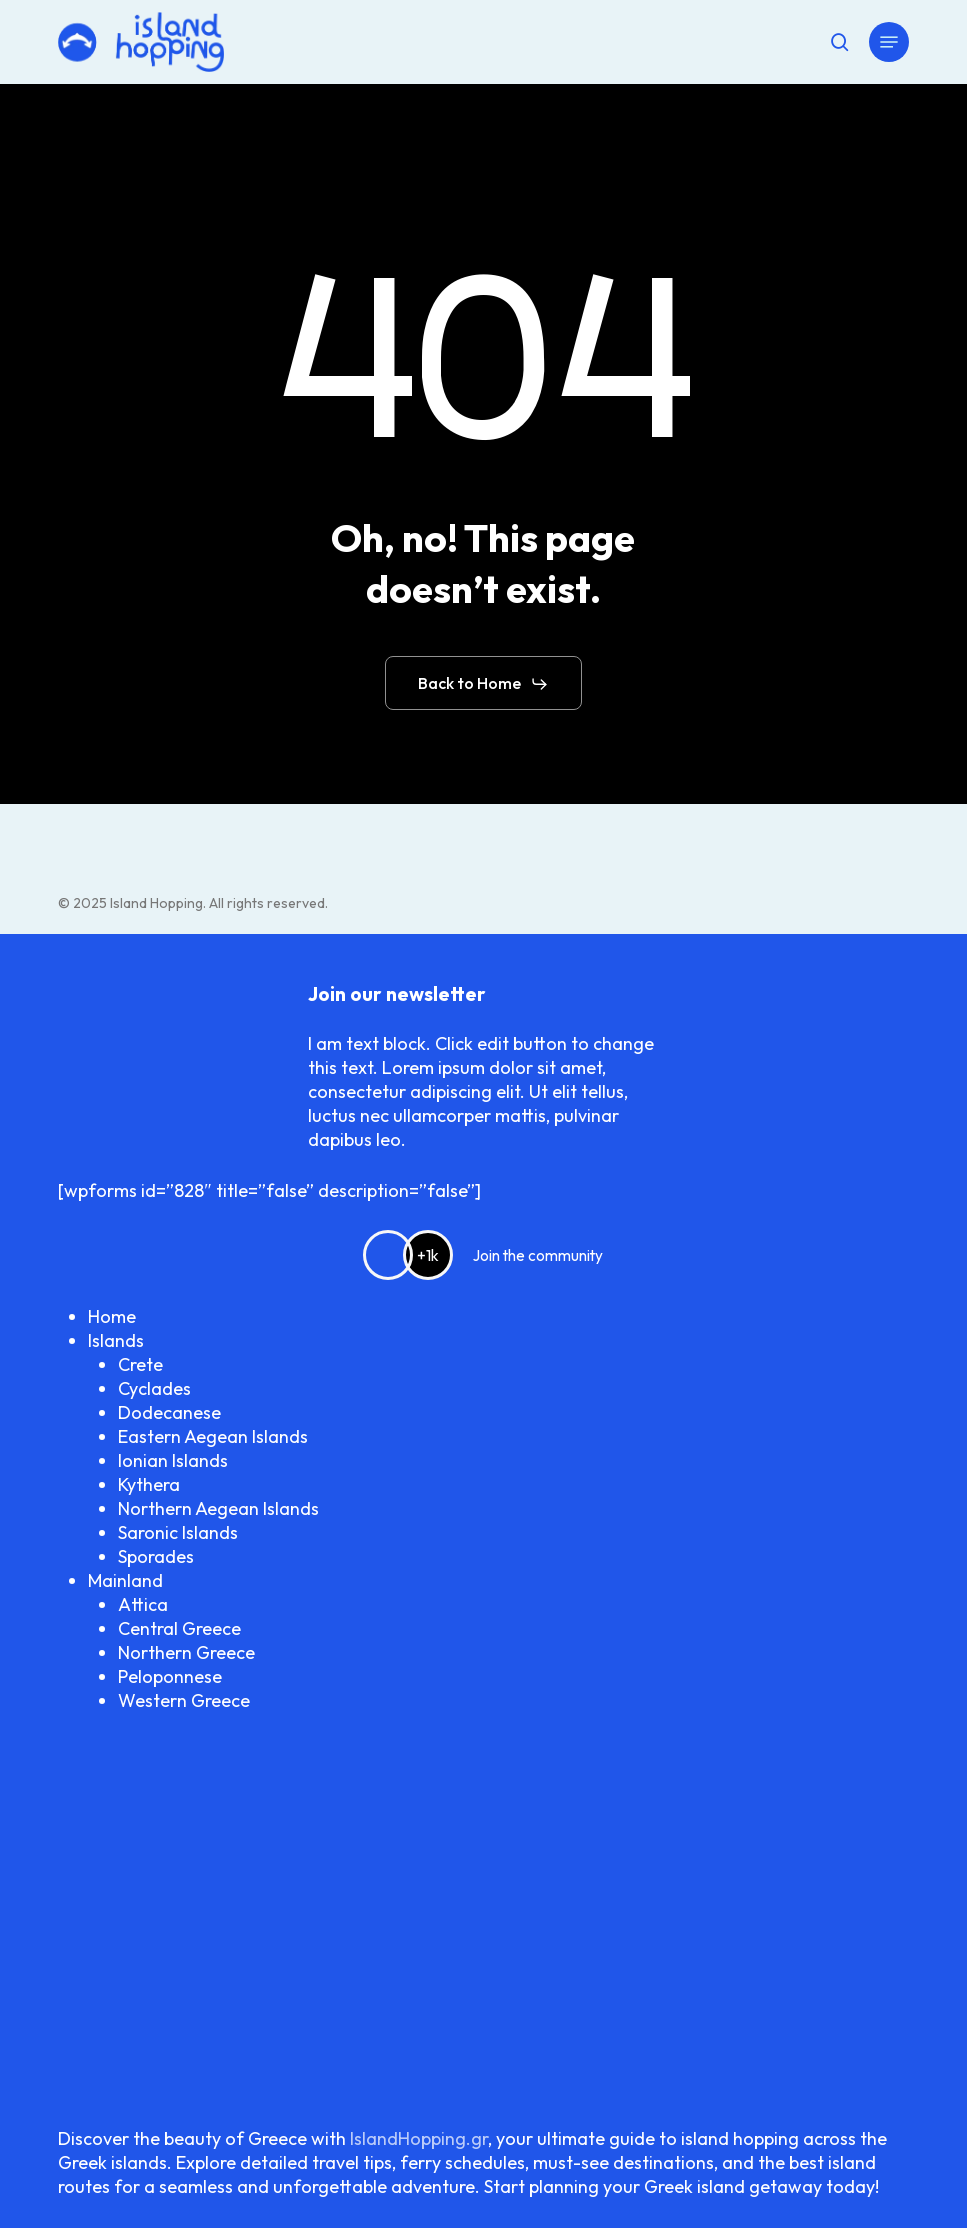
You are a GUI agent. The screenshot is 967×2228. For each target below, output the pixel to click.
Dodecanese (169, 1412)
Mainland (125, 1580)
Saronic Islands (178, 1532)
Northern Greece (186, 1652)
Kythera (149, 1484)
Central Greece (179, 1628)
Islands (116, 1340)
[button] (889, 42)
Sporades (156, 1556)
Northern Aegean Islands (218, 1508)
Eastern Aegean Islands (213, 1436)
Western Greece (184, 1700)
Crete (140, 1364)
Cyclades (154, 1388)
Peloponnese (170, 1676)
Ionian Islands (173, 1460)
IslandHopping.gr (419, 2138)
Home (112, 1316)
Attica (143, 1604)
